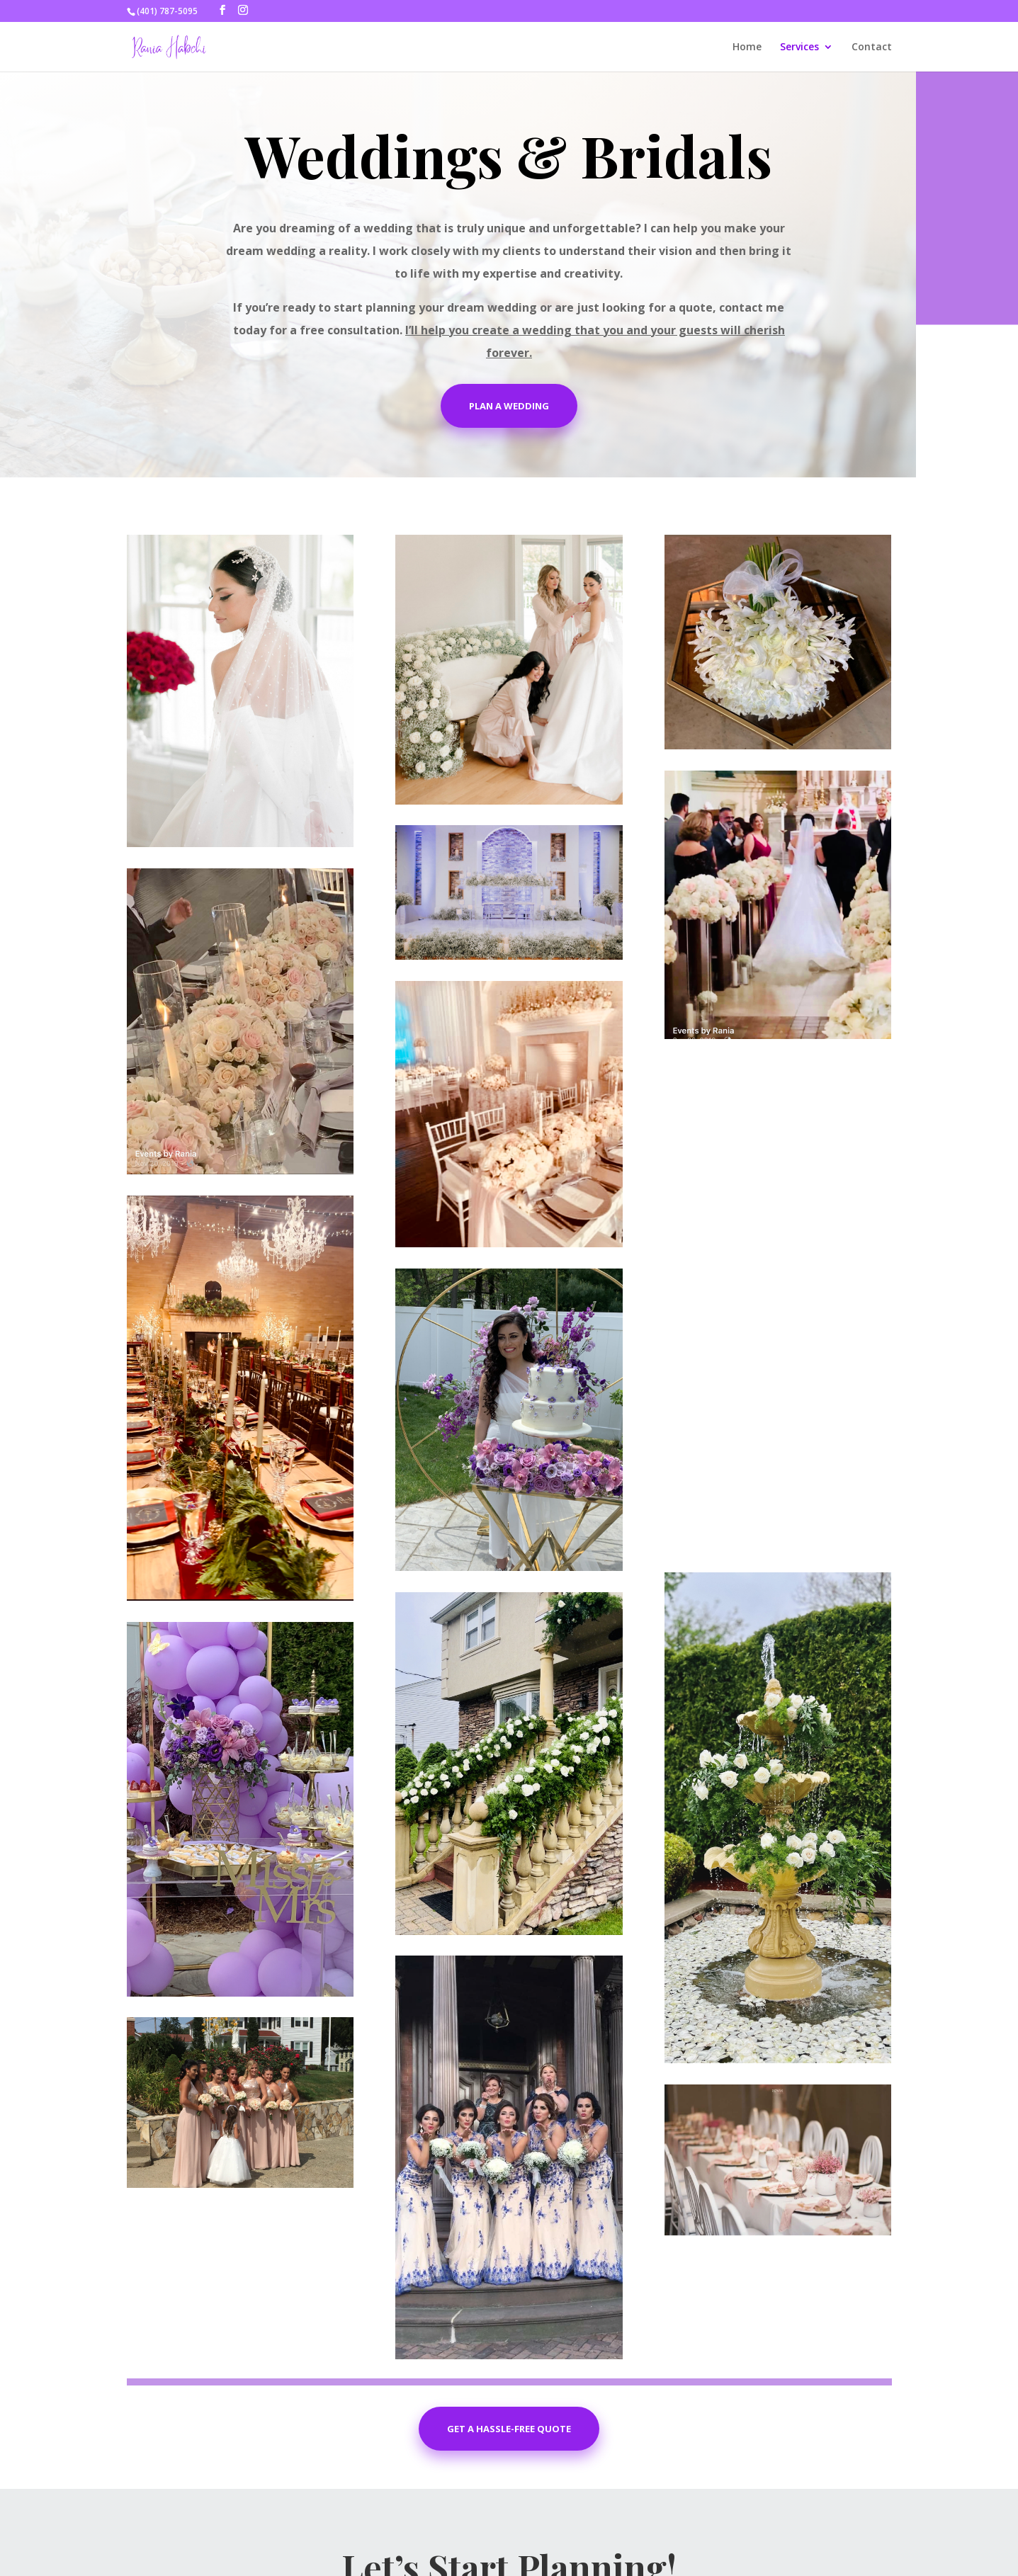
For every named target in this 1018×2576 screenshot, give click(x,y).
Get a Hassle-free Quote (509, 2428)
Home (747, 47)
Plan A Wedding (509, 405)
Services (799, 47)
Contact (872, 47)
